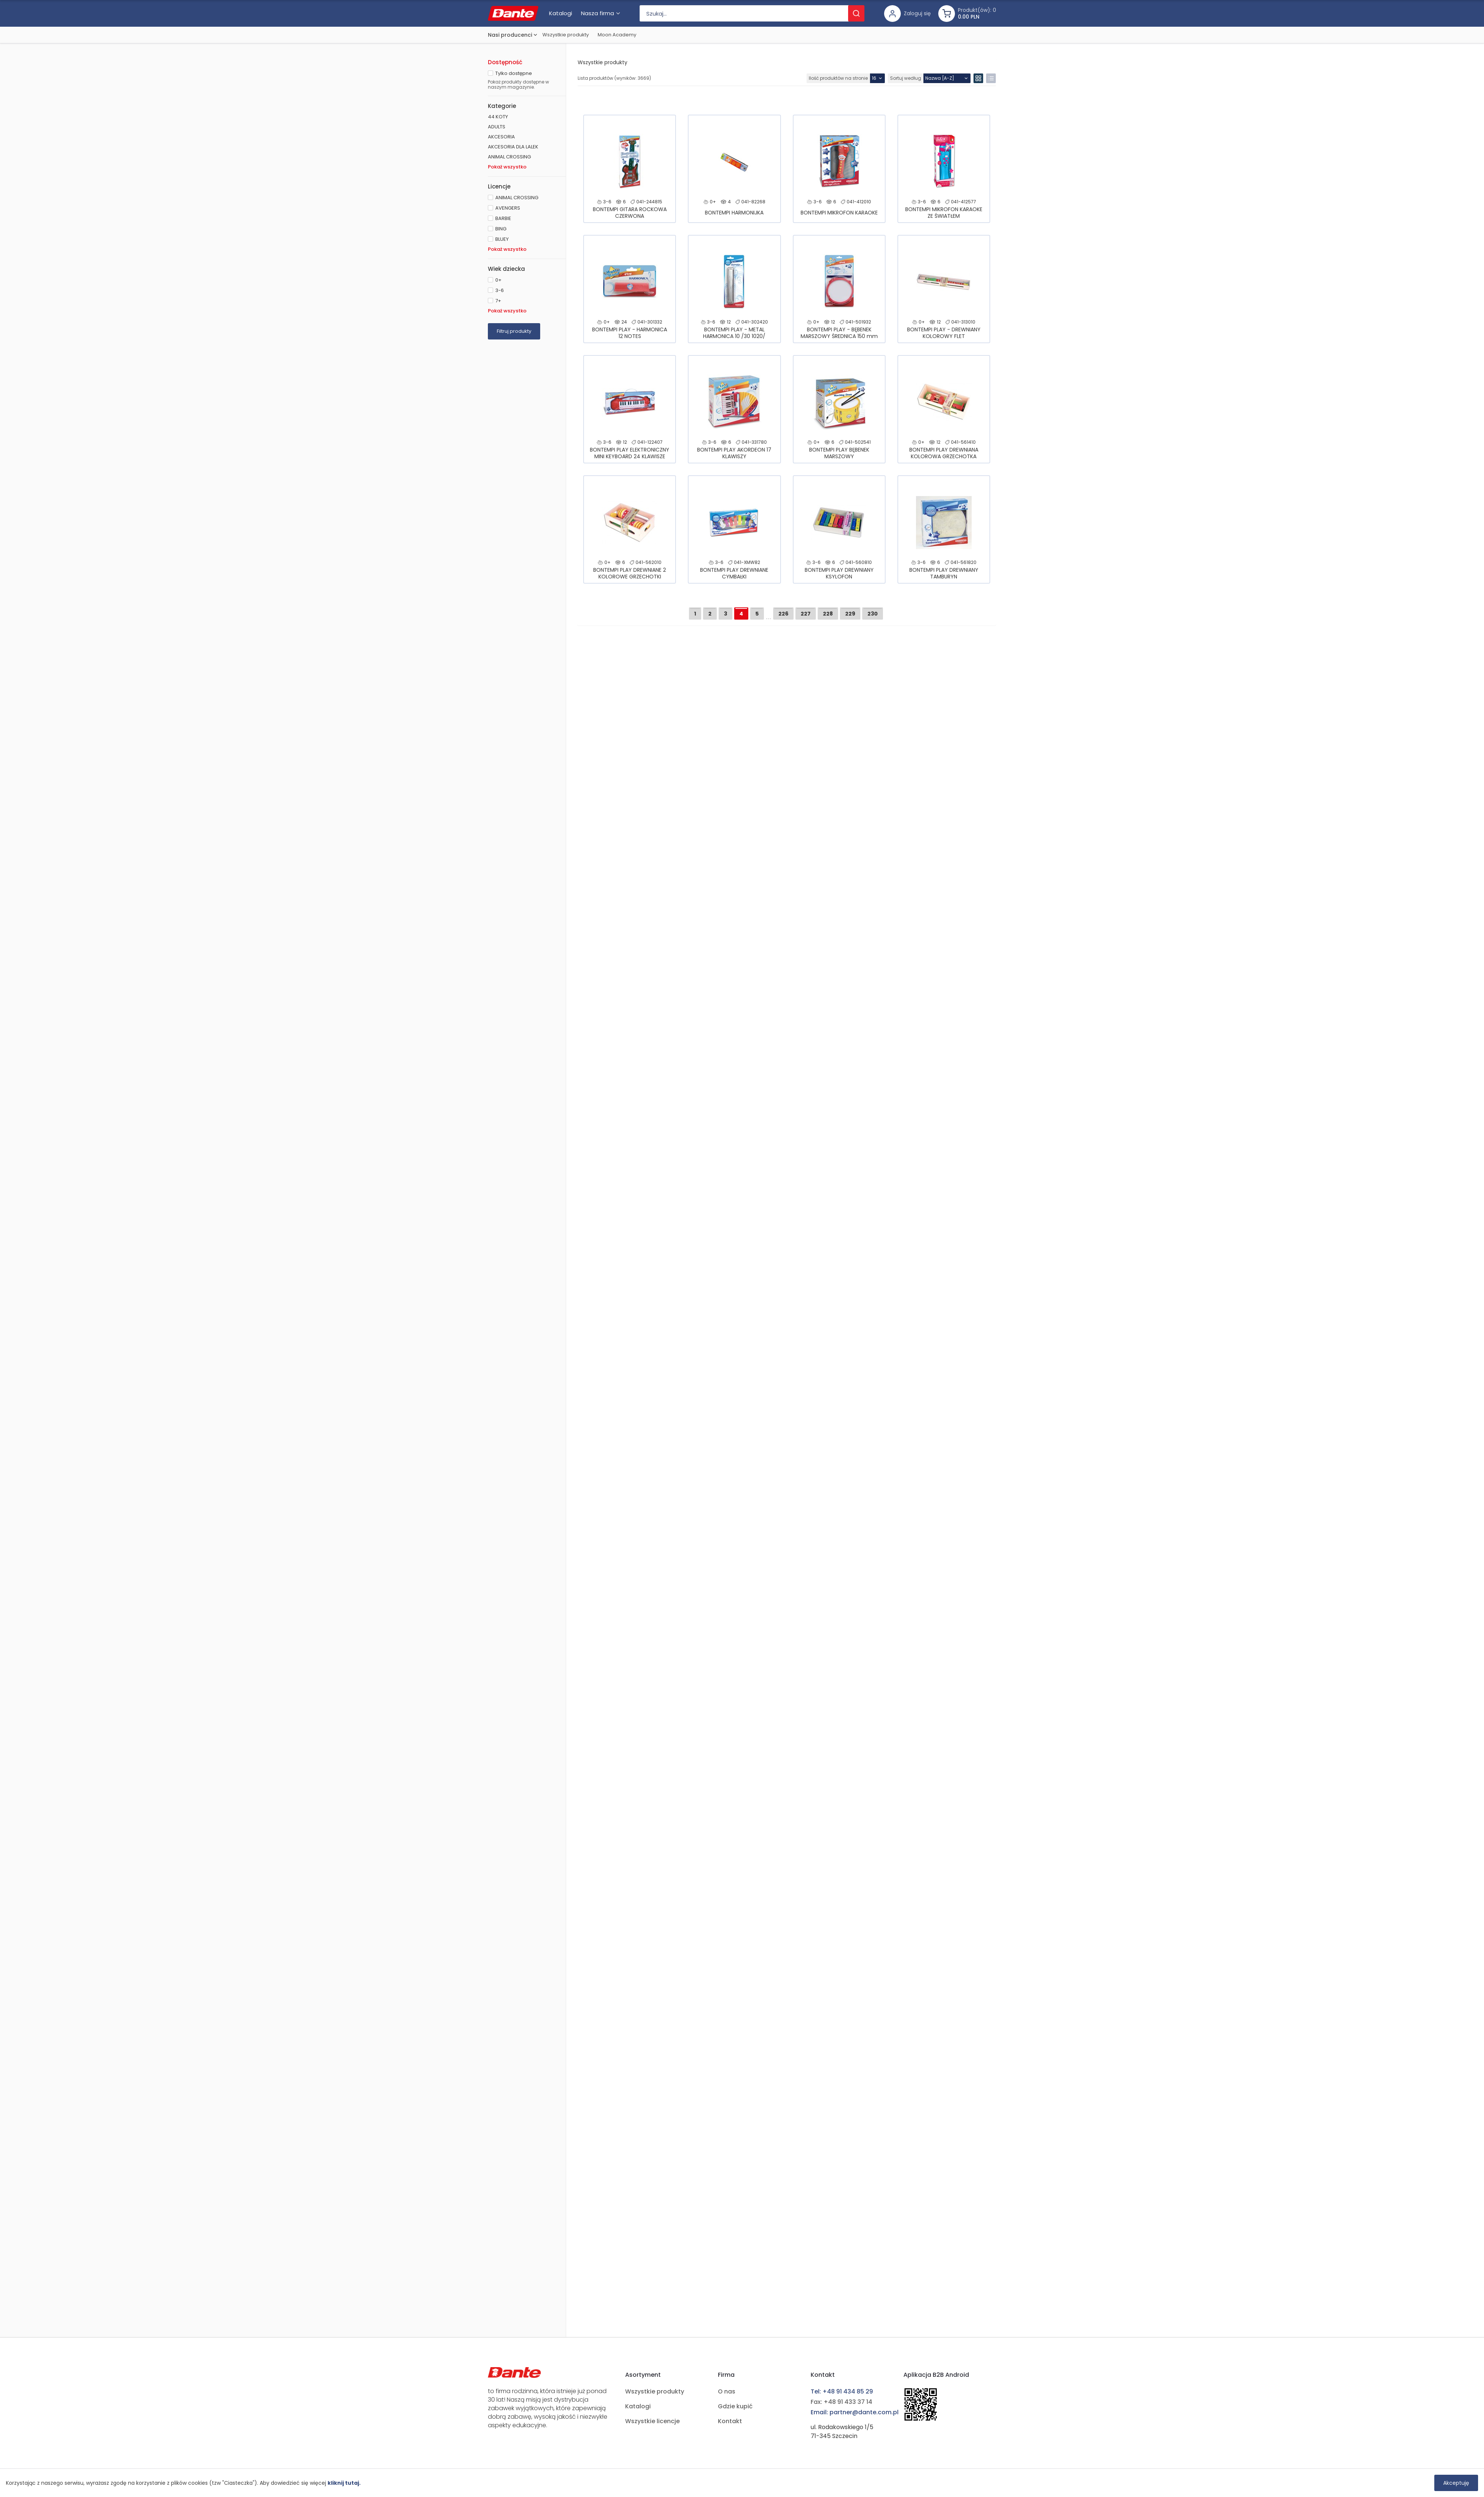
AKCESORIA (501, 136)
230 (872, 613)
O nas (726, 2391)
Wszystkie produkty (565, 34)
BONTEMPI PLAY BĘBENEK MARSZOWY (839, 453)
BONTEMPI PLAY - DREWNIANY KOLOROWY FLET (944, 332)
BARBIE (503, 218)
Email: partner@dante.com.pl (855, 2412)
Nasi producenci (510, 35)
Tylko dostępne (513, 73)
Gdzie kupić (735, 2406)
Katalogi (638, 2406)
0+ (498, 279)
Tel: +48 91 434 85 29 (842, 2391)
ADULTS (496, 126)
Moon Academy (617, 34)
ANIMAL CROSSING (509, 156)
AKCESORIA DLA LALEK (513, 146)
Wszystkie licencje (652, 2421)
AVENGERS (507, 207)
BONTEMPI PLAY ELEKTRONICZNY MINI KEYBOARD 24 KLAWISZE (629, 453)
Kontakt (730, 2421)
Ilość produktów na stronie (838, 78)
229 (850, 613)
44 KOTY (498, 116)
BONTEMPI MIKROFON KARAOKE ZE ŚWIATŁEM (943, 212)
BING (500, 228)
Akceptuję (1456, 2483)
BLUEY (502, 239)
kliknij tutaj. (344, 2483)
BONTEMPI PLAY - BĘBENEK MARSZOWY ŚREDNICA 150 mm (839, 332)
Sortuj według (905, 78)
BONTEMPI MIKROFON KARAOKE (839, 212)
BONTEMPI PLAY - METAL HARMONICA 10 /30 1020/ (734, 332)
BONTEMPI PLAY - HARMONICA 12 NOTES (629, 332)
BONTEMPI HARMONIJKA (734, 212)
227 (806, 613)
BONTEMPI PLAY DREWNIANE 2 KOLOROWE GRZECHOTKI (629, 573)
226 (783, 613)
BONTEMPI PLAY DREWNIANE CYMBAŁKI (734, 573)
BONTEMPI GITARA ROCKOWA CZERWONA (630, 212)
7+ (498, 300)
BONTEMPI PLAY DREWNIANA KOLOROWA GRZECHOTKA (943, 453)
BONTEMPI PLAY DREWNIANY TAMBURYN (943, 573)
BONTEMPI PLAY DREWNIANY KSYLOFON (839, 573)
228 (828, 613)
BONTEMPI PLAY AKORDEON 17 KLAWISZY (734, 453)
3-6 (499, 290)
